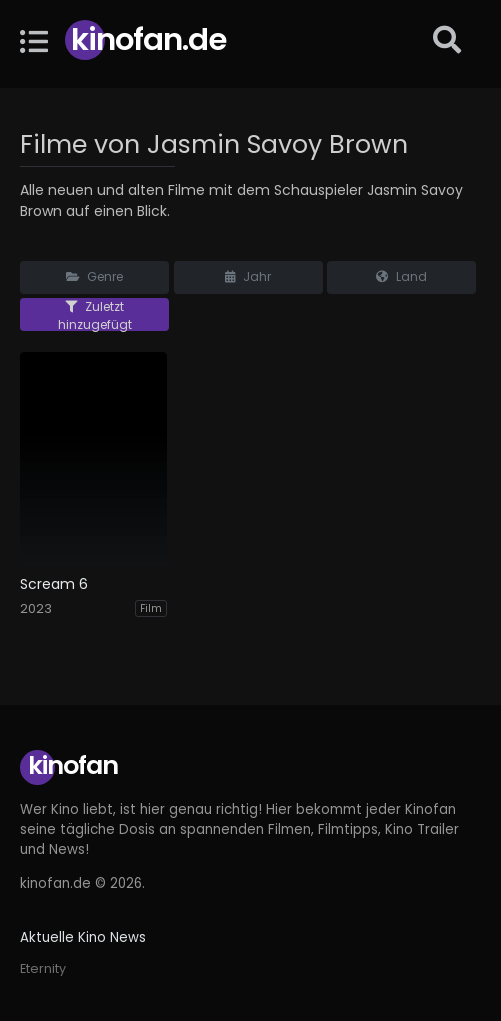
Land (401, 276)
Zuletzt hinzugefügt (95, 314)
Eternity (43, 968)
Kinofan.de (148, 39)
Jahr (248, 276)
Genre (94, 276)
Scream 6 (54, 584)
